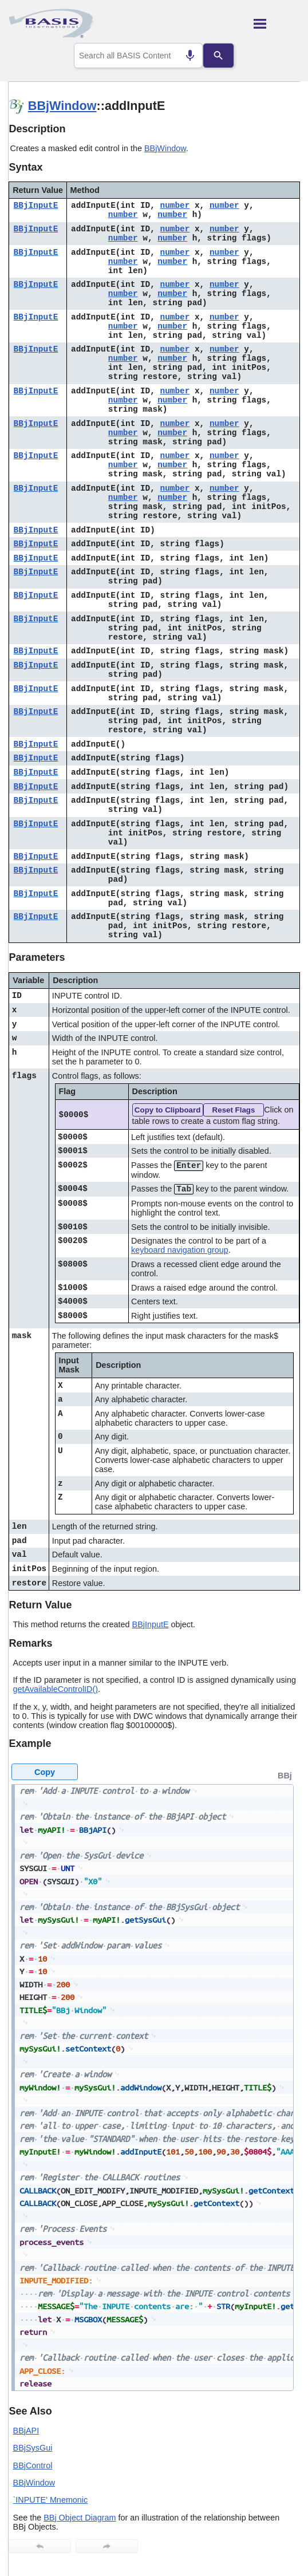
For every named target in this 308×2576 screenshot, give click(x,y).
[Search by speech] (189, 55)
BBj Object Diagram (80, 2517)
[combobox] (138, 55)
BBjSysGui (33, 2447)
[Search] (219, 55)
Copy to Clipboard (168, 1110)
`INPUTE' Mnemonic (50, 2499)
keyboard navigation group (179, 1250)
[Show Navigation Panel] (276, 23)
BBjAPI (26, 2430)
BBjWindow (62, 105)
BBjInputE (36, 205)
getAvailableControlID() (55, 1689)
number (175, 205)
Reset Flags (233, 1110)
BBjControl (33, 2465)
